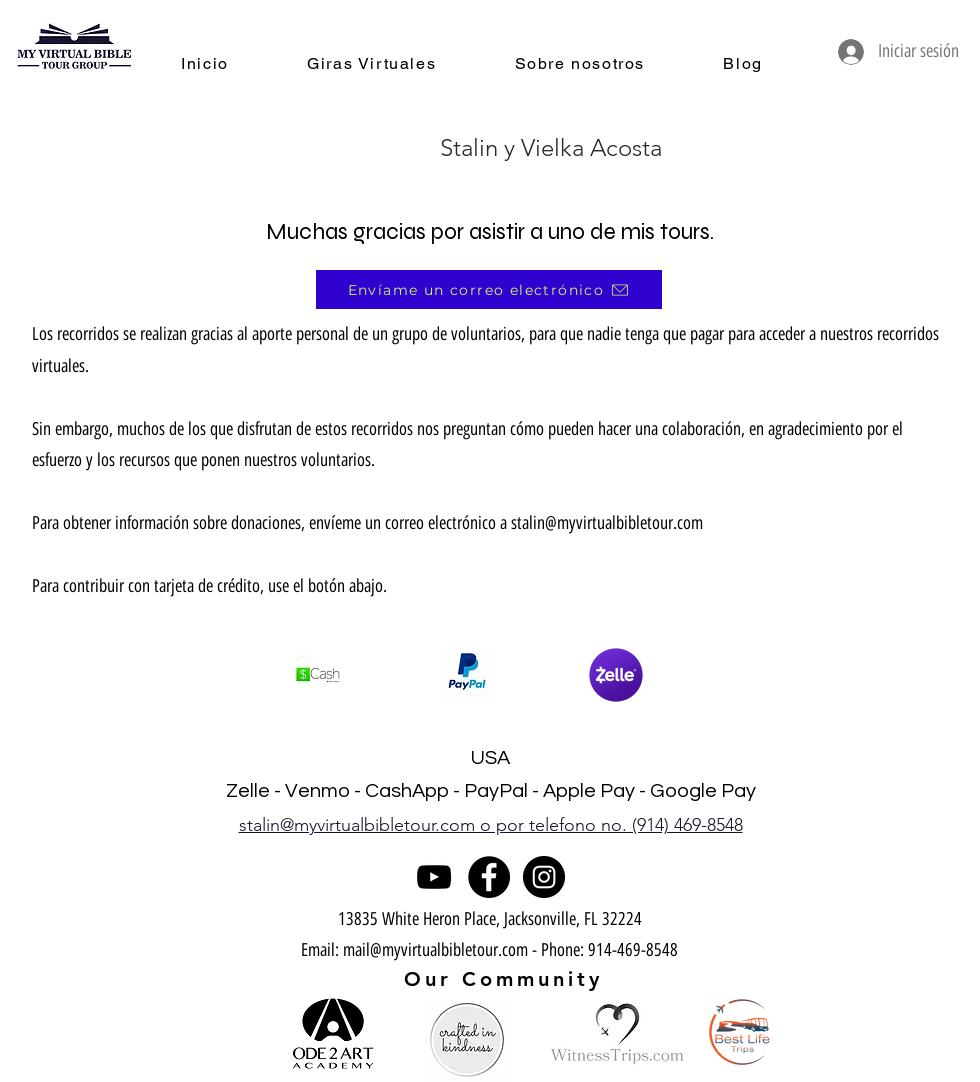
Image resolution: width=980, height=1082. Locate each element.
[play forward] (664, 675)
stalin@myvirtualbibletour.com (607, 523)
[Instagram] (544, 877)
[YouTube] (434, 877)
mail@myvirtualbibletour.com (435, 950)
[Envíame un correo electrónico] (489, 289)
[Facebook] (489, 877)
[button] (467, 675)
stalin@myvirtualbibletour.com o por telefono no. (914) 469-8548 (491, 825)
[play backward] (316, 675)
